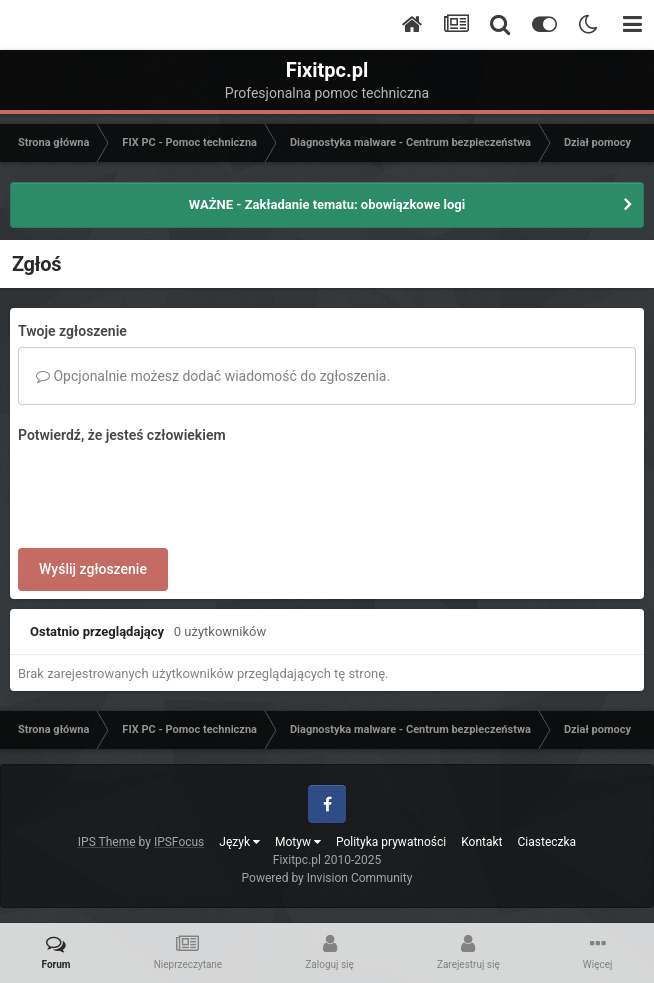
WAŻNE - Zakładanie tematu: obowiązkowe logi (327, 204)
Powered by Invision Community (327, 878)
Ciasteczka (547, 842)
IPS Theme (107, 842)
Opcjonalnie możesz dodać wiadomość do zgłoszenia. (213, 376)
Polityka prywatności (391, 842)
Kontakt (481, 842)
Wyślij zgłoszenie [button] (93, 569)
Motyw (298, 842)
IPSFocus (179, 842)
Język (239, 842)
